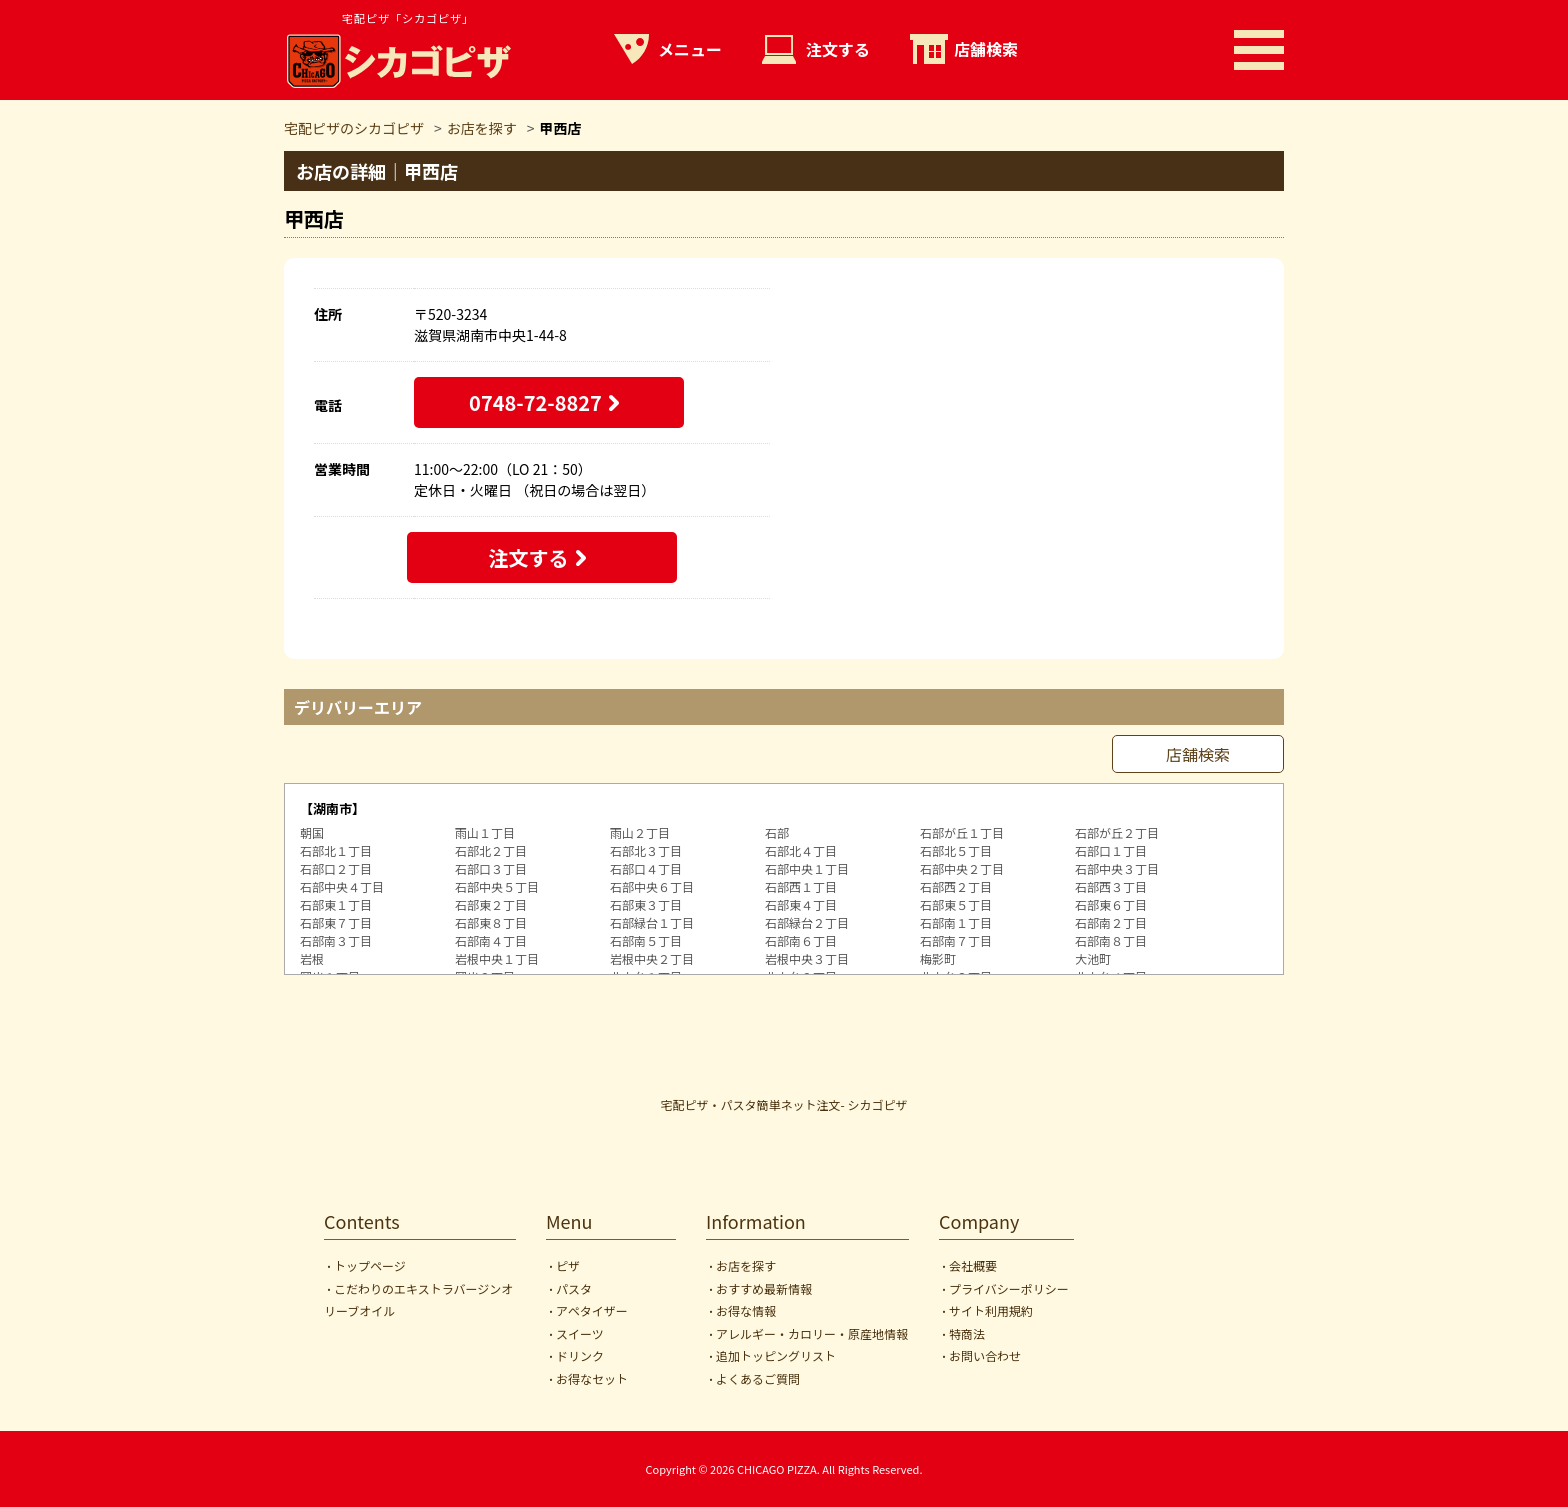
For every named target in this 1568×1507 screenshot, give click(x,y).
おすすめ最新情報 (764, 1288)
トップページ (370, 1265)
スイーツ (580, 1333)
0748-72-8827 (535, 402)
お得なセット (592, 1378)
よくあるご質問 (758, 1378)
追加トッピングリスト (776, 1355)
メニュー (690, 49)
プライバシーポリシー (1009, 1288)
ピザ (568, 1265)
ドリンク (580, 1355)
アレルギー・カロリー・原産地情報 (812, 1333)
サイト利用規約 (991, 1310)
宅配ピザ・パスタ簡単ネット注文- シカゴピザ (784, 1104)
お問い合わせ (985, 1355)
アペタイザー (592, 1310)
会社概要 (973, 1265)
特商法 (967, 1333)
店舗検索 (986, 49)
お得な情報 (746, 1310)
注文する (838, 49)
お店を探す (746, 1265)
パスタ (574, 1288)
